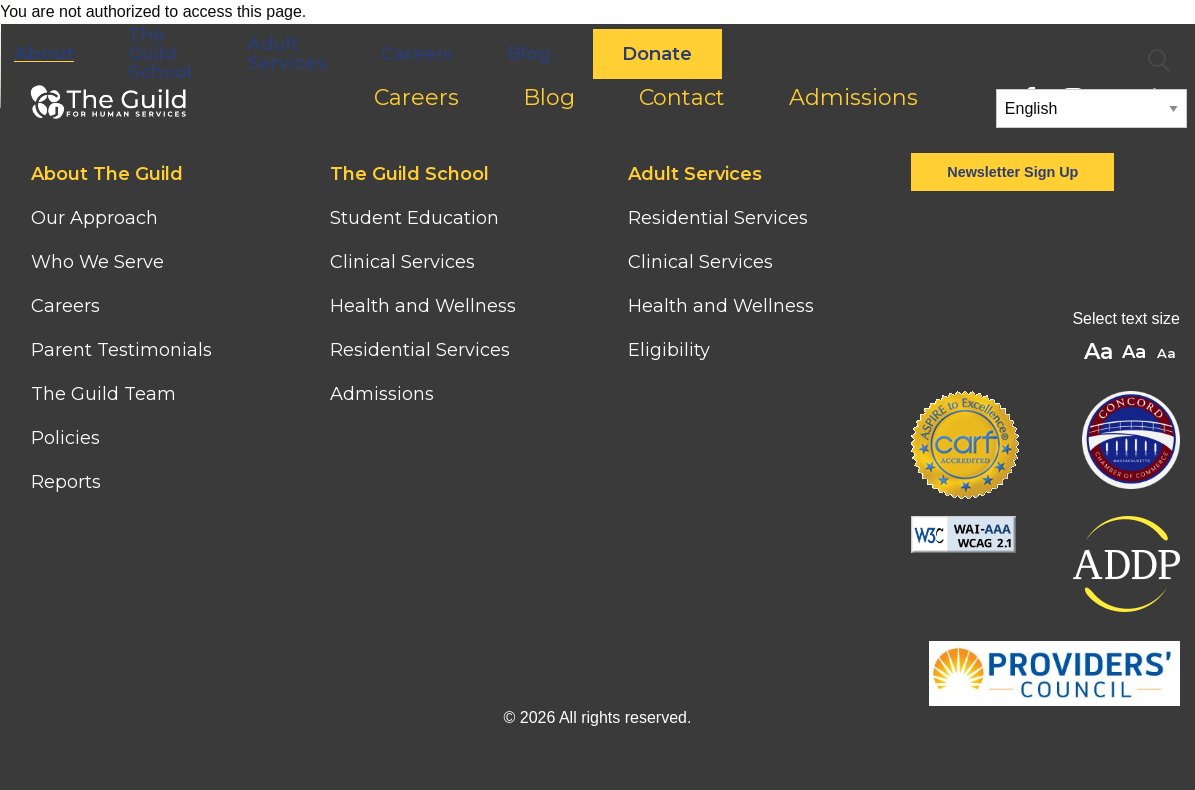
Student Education (414, 218)
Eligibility (669, 350)
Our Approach (94, 218)
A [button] (1168, 354)
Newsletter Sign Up (1012, 172)
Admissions (382, 394)
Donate (896, 53)
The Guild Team (103, 394)
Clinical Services (402, 262)
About (282, 53)
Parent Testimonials (121, 350)
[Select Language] (1091, 108)
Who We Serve (100, 262)
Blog (768, 53)
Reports (66, 482)
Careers (655, 53)
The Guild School (399, 53)
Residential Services (420, 350)
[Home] (104, 31)
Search (1159, 61)
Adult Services (525, 52)
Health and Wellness (423, 306)
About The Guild (107, 174)
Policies (65, 438)
